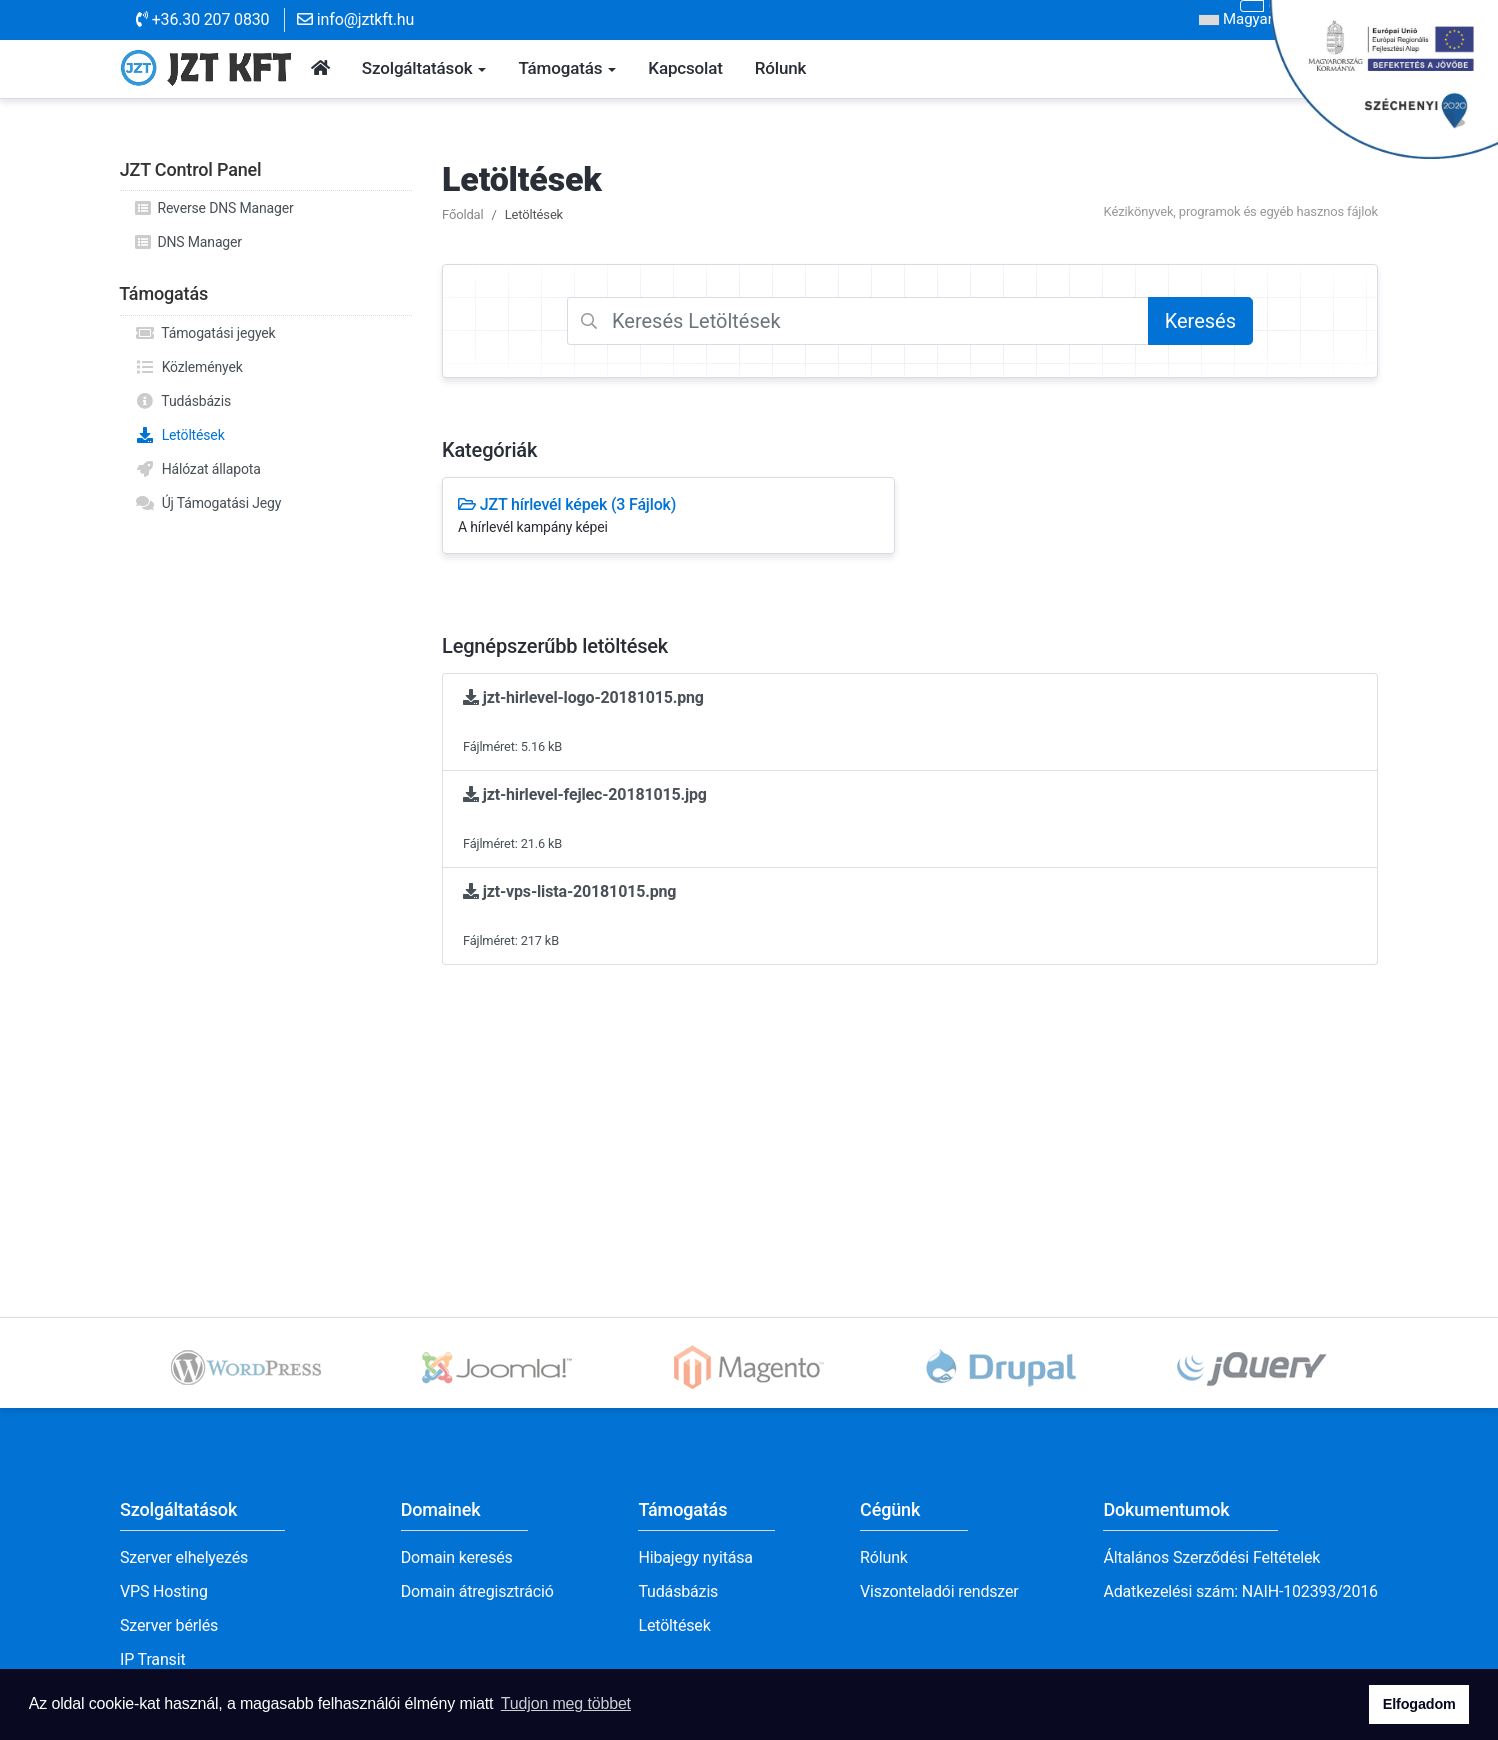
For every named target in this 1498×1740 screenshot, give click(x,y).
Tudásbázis (183, 401)
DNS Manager (188, 242)
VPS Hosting (164, 1591)
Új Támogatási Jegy (208, 503)
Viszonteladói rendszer (939, 1591)
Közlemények (189, 367)
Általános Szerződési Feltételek (1211, 1557)
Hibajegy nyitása (695, 1557)
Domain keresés (457, 1557)
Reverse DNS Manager (214, 208)
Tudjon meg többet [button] (566, 1703)
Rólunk (884, 1557)
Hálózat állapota (198, 469)
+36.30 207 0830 (202, 19)
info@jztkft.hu (355, 19)
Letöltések (180, 435)
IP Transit (153, 1659)
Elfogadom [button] (1419, 1704)
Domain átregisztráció (477, 1591)
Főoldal (463, 214)
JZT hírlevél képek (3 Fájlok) (668, 516)
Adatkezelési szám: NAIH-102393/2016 (1240, 1591)
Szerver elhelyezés (184, 1557)
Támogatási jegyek (205, 333)
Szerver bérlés (169, 1625)
